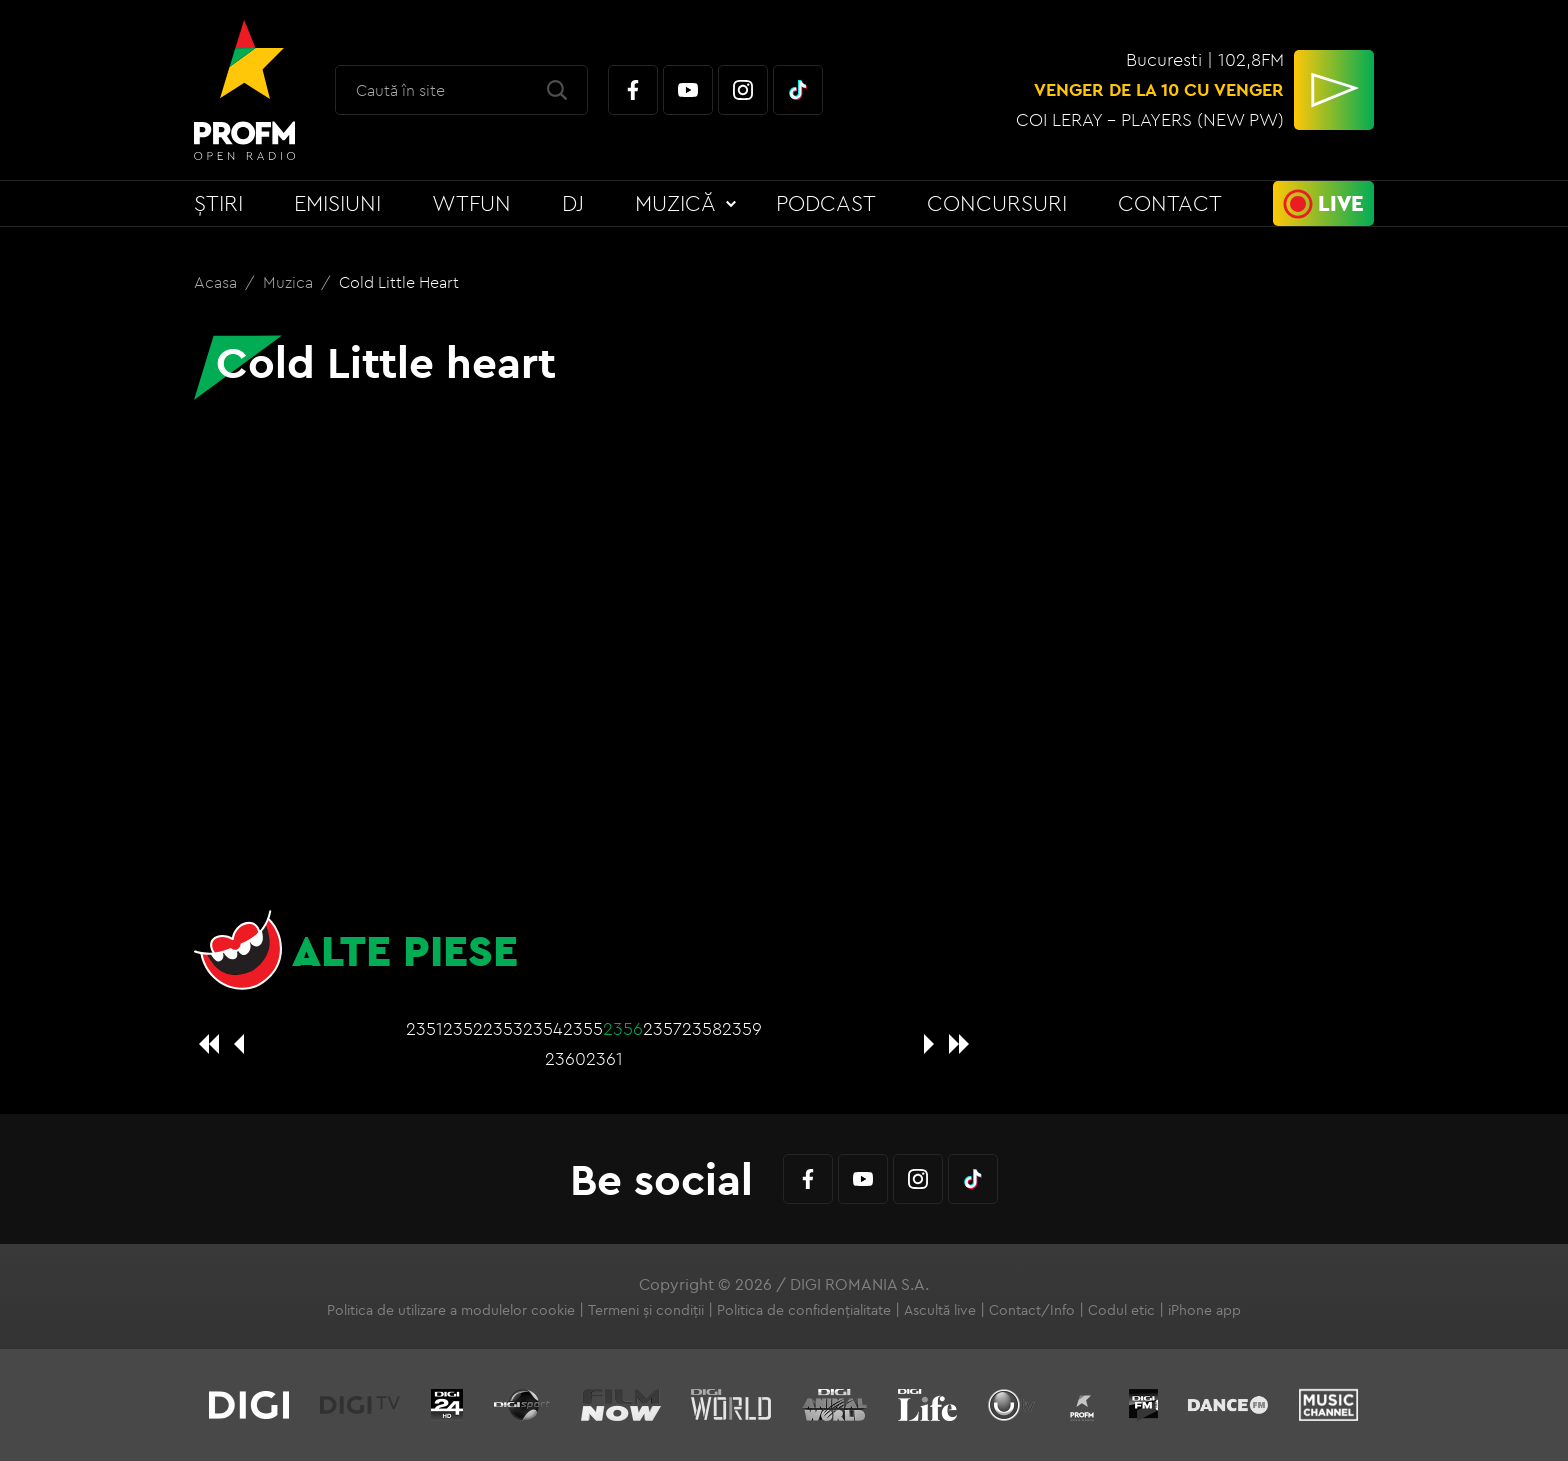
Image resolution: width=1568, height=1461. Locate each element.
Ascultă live (940, 1310)
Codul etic (1121, 1310)
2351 (424, 1028)
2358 (702, 1028)
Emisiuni (337, 203)
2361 (604, 1058)
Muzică (675, 203)
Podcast (826, 203)
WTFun (471, 203)
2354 (543, 1028)
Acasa (217, 282)
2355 (583, 1028)
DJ (573, 203)
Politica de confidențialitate (804, 1310)
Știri (218, 203)
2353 (503, 1028)
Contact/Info (1032, 1310)
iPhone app (1204, 1310)
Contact (1170, 203)
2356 (623, 1028)
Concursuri (997, 203)
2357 (662, 1028)
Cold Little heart (399, 282)
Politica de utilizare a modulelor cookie (451, 1310)
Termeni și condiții (646, 1310)
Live (1341, 203)
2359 (742, 1028)
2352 (463, 1028)
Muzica (290, 282)
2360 (565, 1058)
